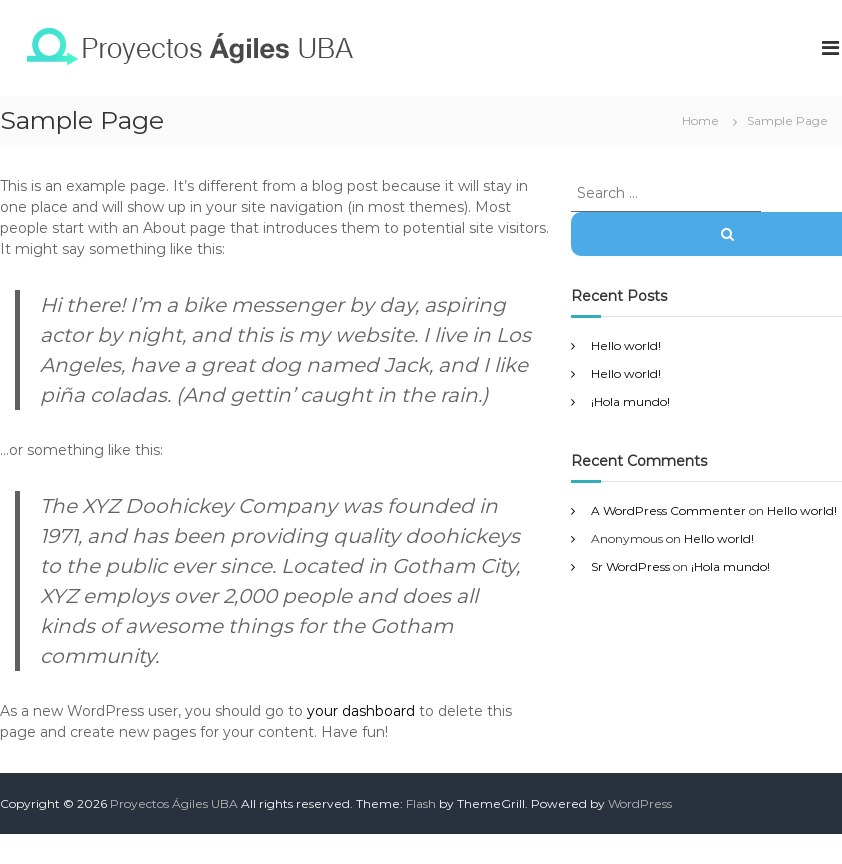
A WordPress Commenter (668, 510)
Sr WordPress (630, 566)
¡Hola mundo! (630, 401)
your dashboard (361, 711)
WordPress (640, 803)
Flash (421, 803)
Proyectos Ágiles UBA (174, 803)
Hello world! (626, 345)
